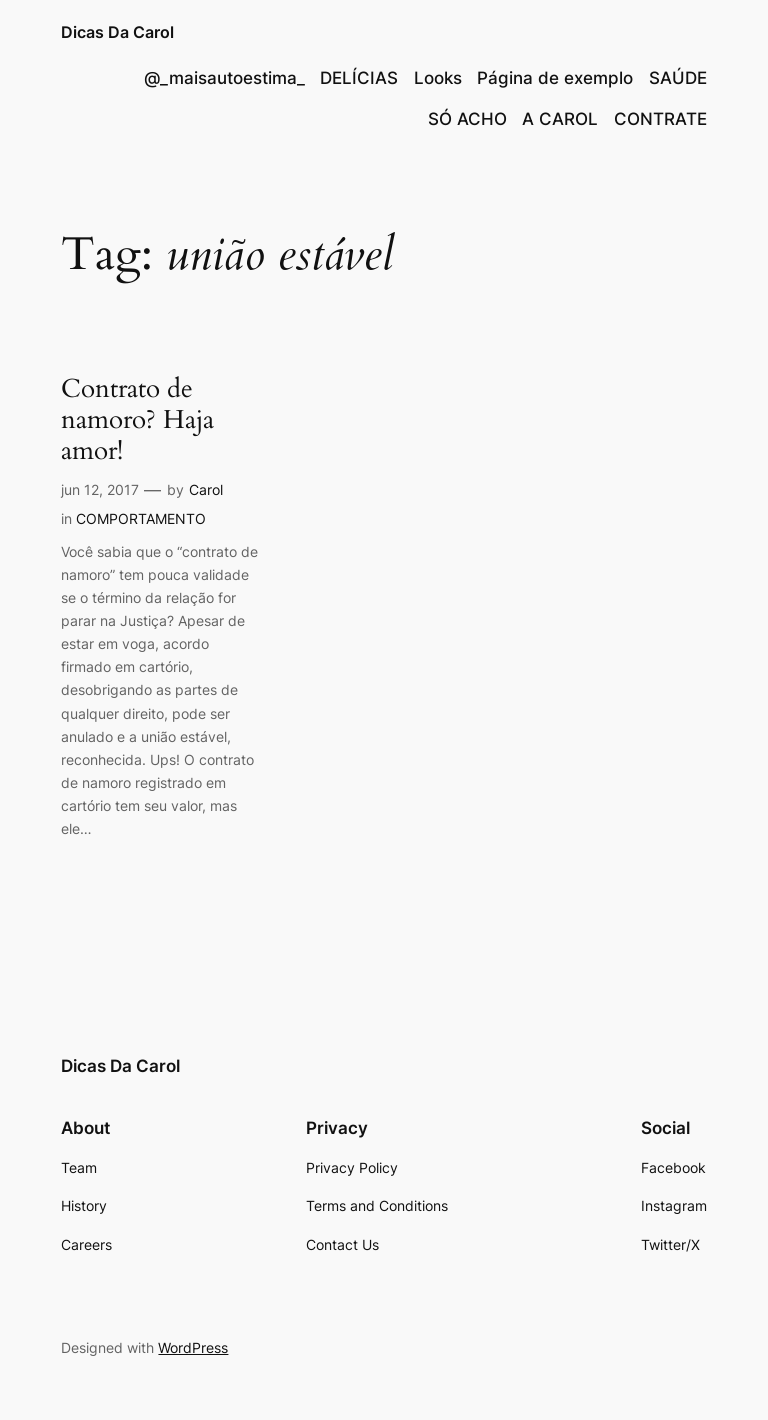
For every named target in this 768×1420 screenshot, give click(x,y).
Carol (206, 489)
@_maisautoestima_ (224, 78)
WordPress (193, 1347)
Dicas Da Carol (117, 32)
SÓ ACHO (467, 119)
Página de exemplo (555, 78)
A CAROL (560, 119)
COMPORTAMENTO (141, 518)
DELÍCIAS (359, 78)
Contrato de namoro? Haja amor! (137, 420)
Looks (438, 78)
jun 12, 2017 (100, 489)
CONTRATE (660, 119)
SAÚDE (678, 78)
